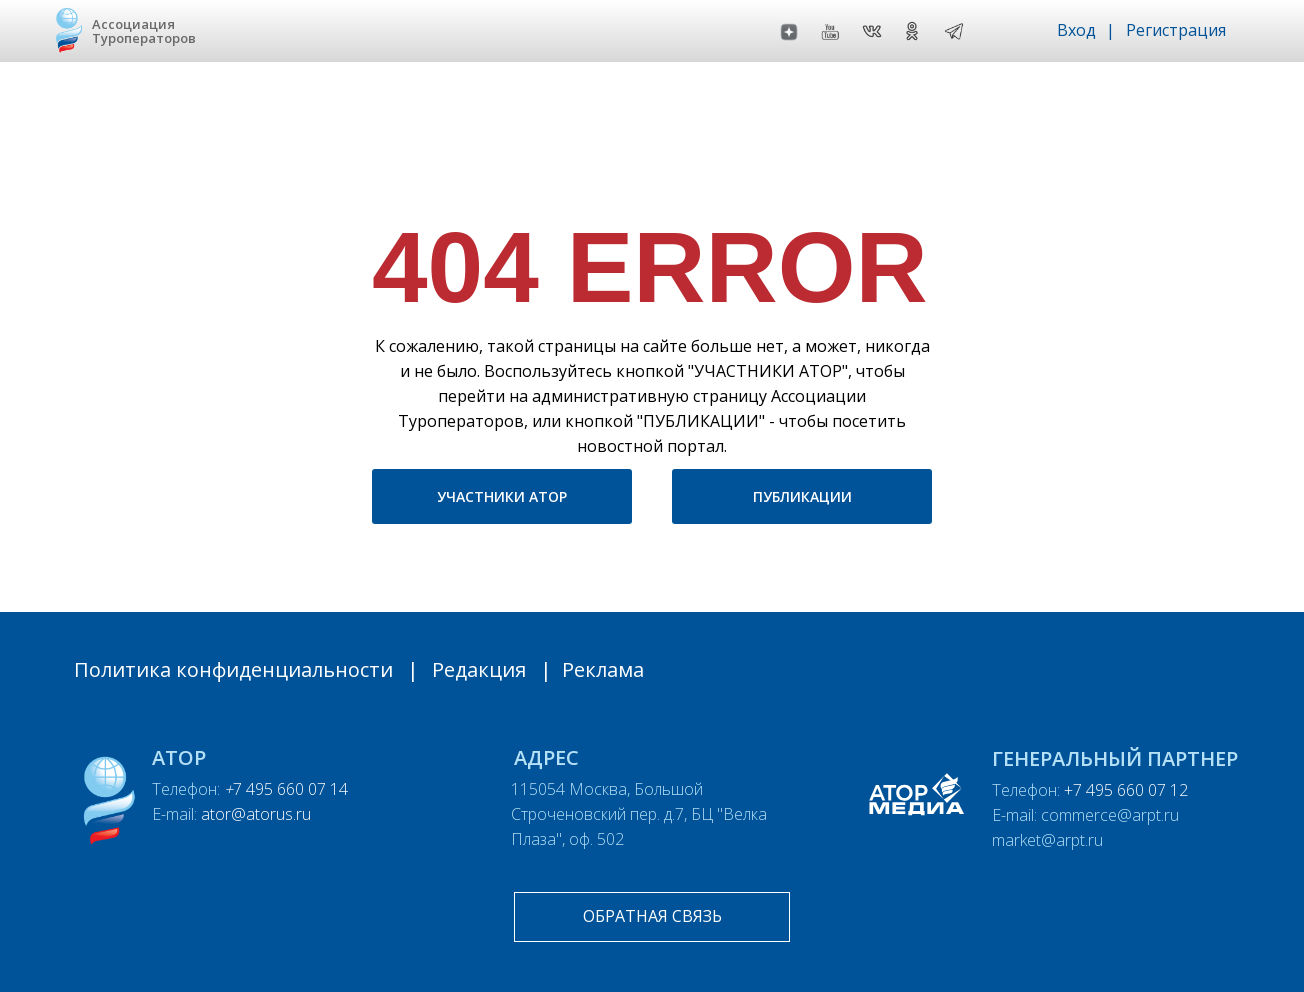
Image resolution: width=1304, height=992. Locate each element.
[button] (652, 917)
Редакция (479, 669)
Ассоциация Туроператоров (144, 31)
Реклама (603, 669)
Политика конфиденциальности (233, 669)
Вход (1076, 30)
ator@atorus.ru (256, 814)
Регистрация (1176, 30)
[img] (954, 31)
